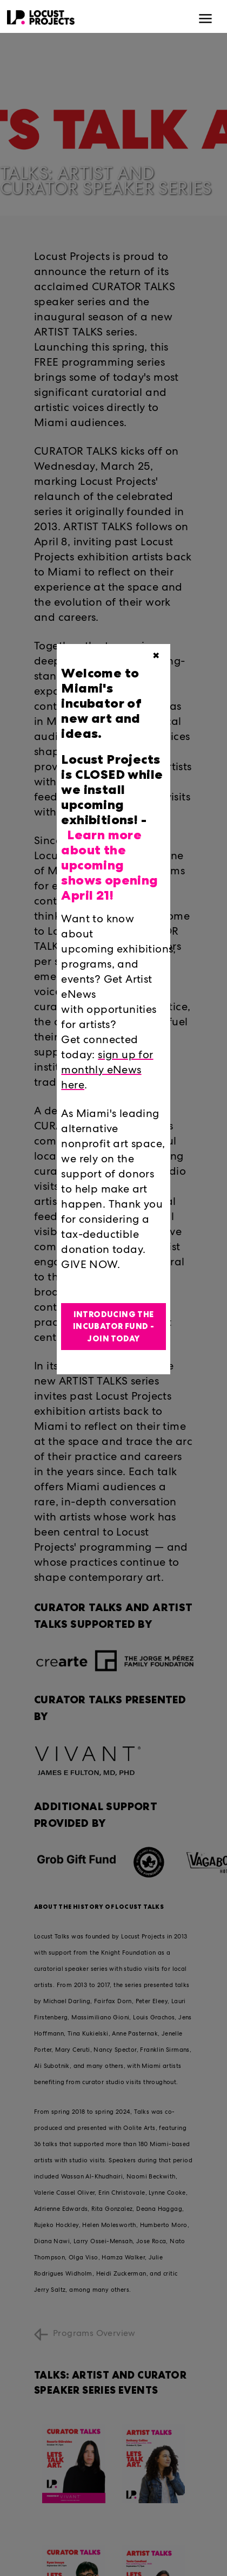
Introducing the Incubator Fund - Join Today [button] (113, 1326)
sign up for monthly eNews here (107, 1071)
